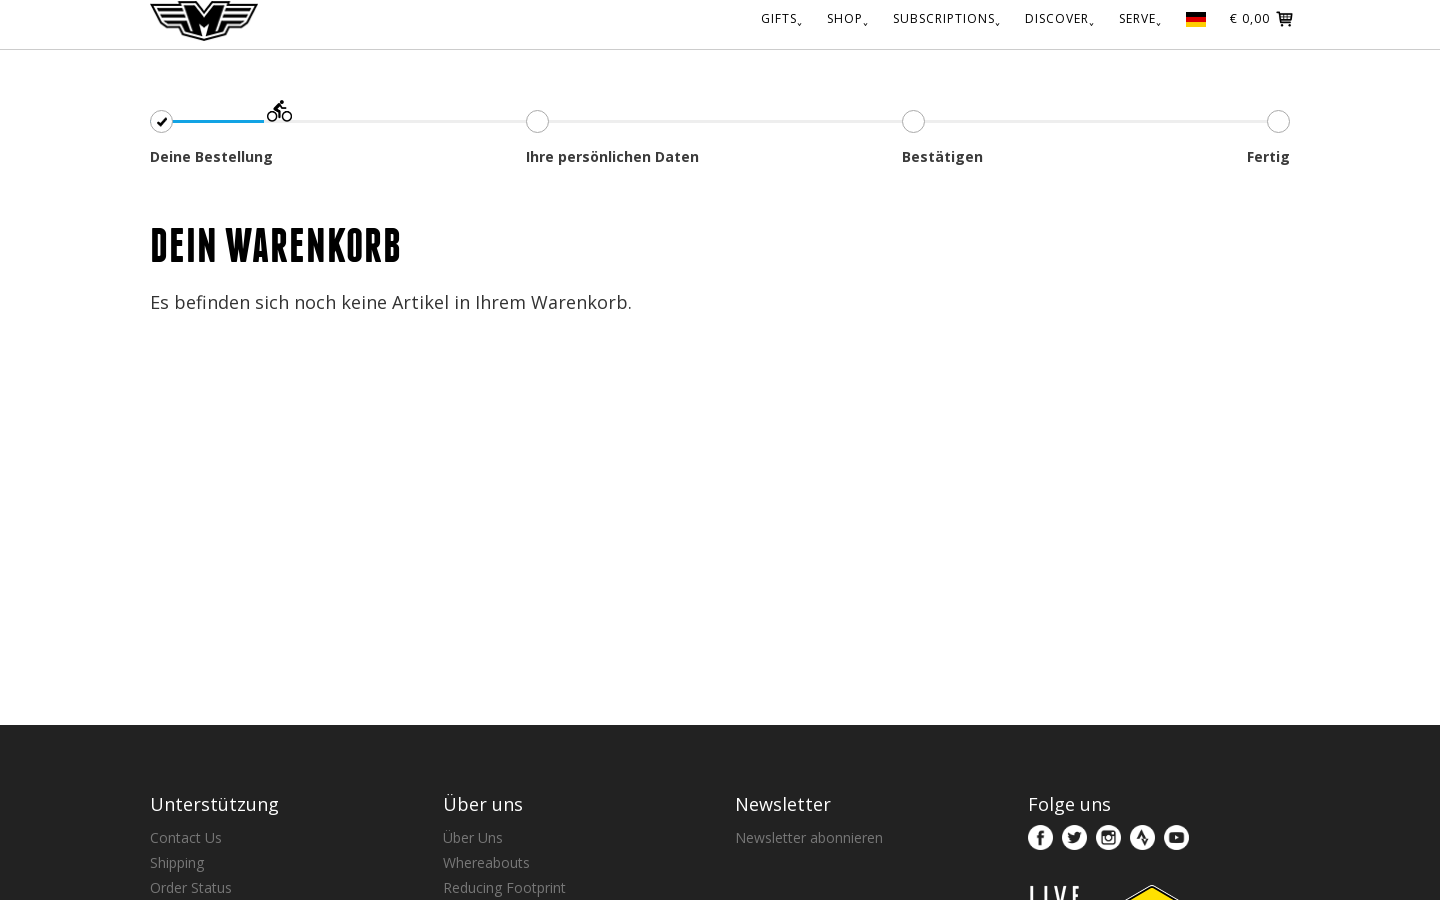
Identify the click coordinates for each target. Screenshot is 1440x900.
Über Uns (473, 837)
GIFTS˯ (782, 18)
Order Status (191, 887)
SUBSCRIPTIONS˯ (947, 18)
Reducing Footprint (504, 887)
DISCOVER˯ (1060, 18)
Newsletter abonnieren (809, 837)
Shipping (177, 862)
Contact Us (186, 837)
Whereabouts (486, 862)
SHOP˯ (848, 18)
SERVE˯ (1140, 18)
